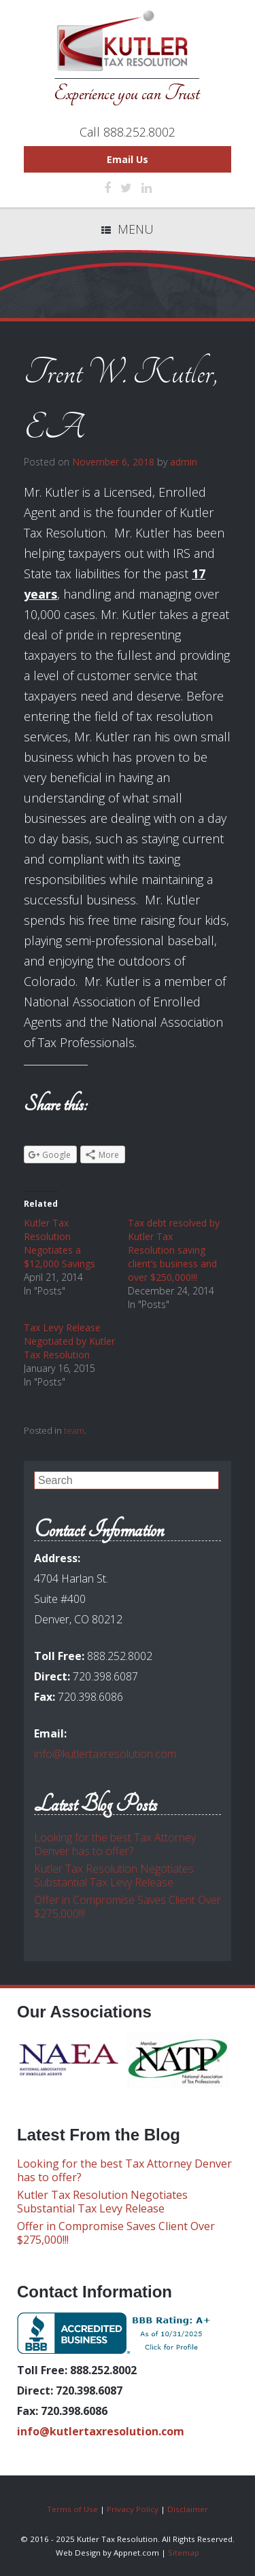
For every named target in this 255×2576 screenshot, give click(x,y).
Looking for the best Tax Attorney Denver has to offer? (115, 1844)
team (74, 1430)
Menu (127, 229)
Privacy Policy (132, 2509)
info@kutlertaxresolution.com (105, 1753)
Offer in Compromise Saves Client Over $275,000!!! (127, 1906)
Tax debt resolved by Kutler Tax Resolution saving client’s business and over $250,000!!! (174, 1250)
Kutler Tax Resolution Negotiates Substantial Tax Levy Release (114, 1875)
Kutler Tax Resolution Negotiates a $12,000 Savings (59, 1243)
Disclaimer (187, 2509)
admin (183, 461)
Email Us (127, 159)
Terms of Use (72, 2509)
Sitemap (183, 2552)
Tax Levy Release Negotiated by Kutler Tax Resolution (69, 1341)
